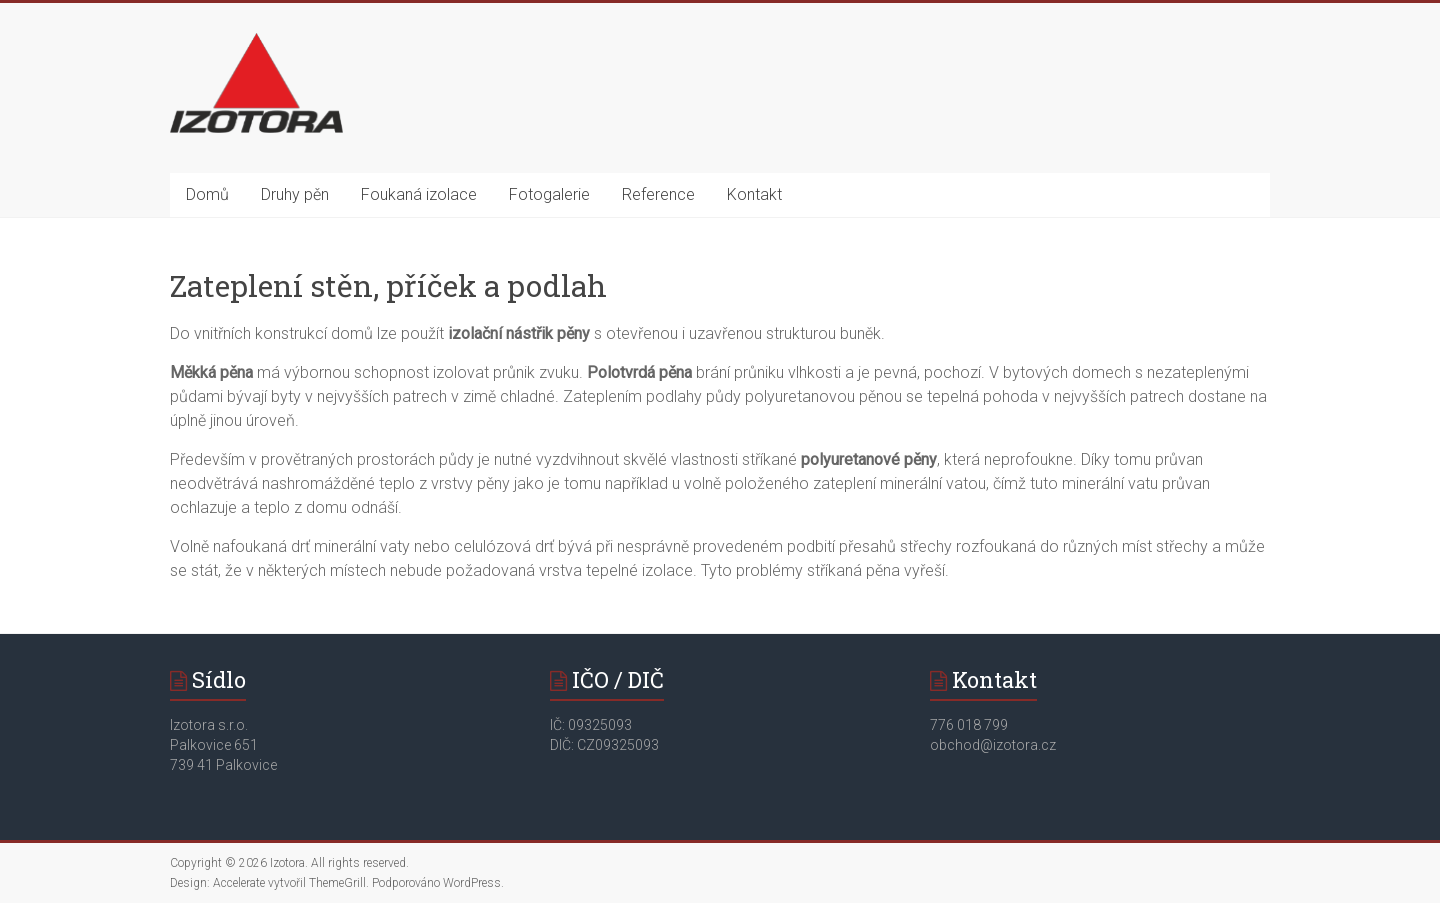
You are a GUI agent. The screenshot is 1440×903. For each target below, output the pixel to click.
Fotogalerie (549, 194)
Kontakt (754, 194)
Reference (658, 194)
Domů (207, 194)
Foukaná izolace (419, 194)
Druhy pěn (295, 194)
